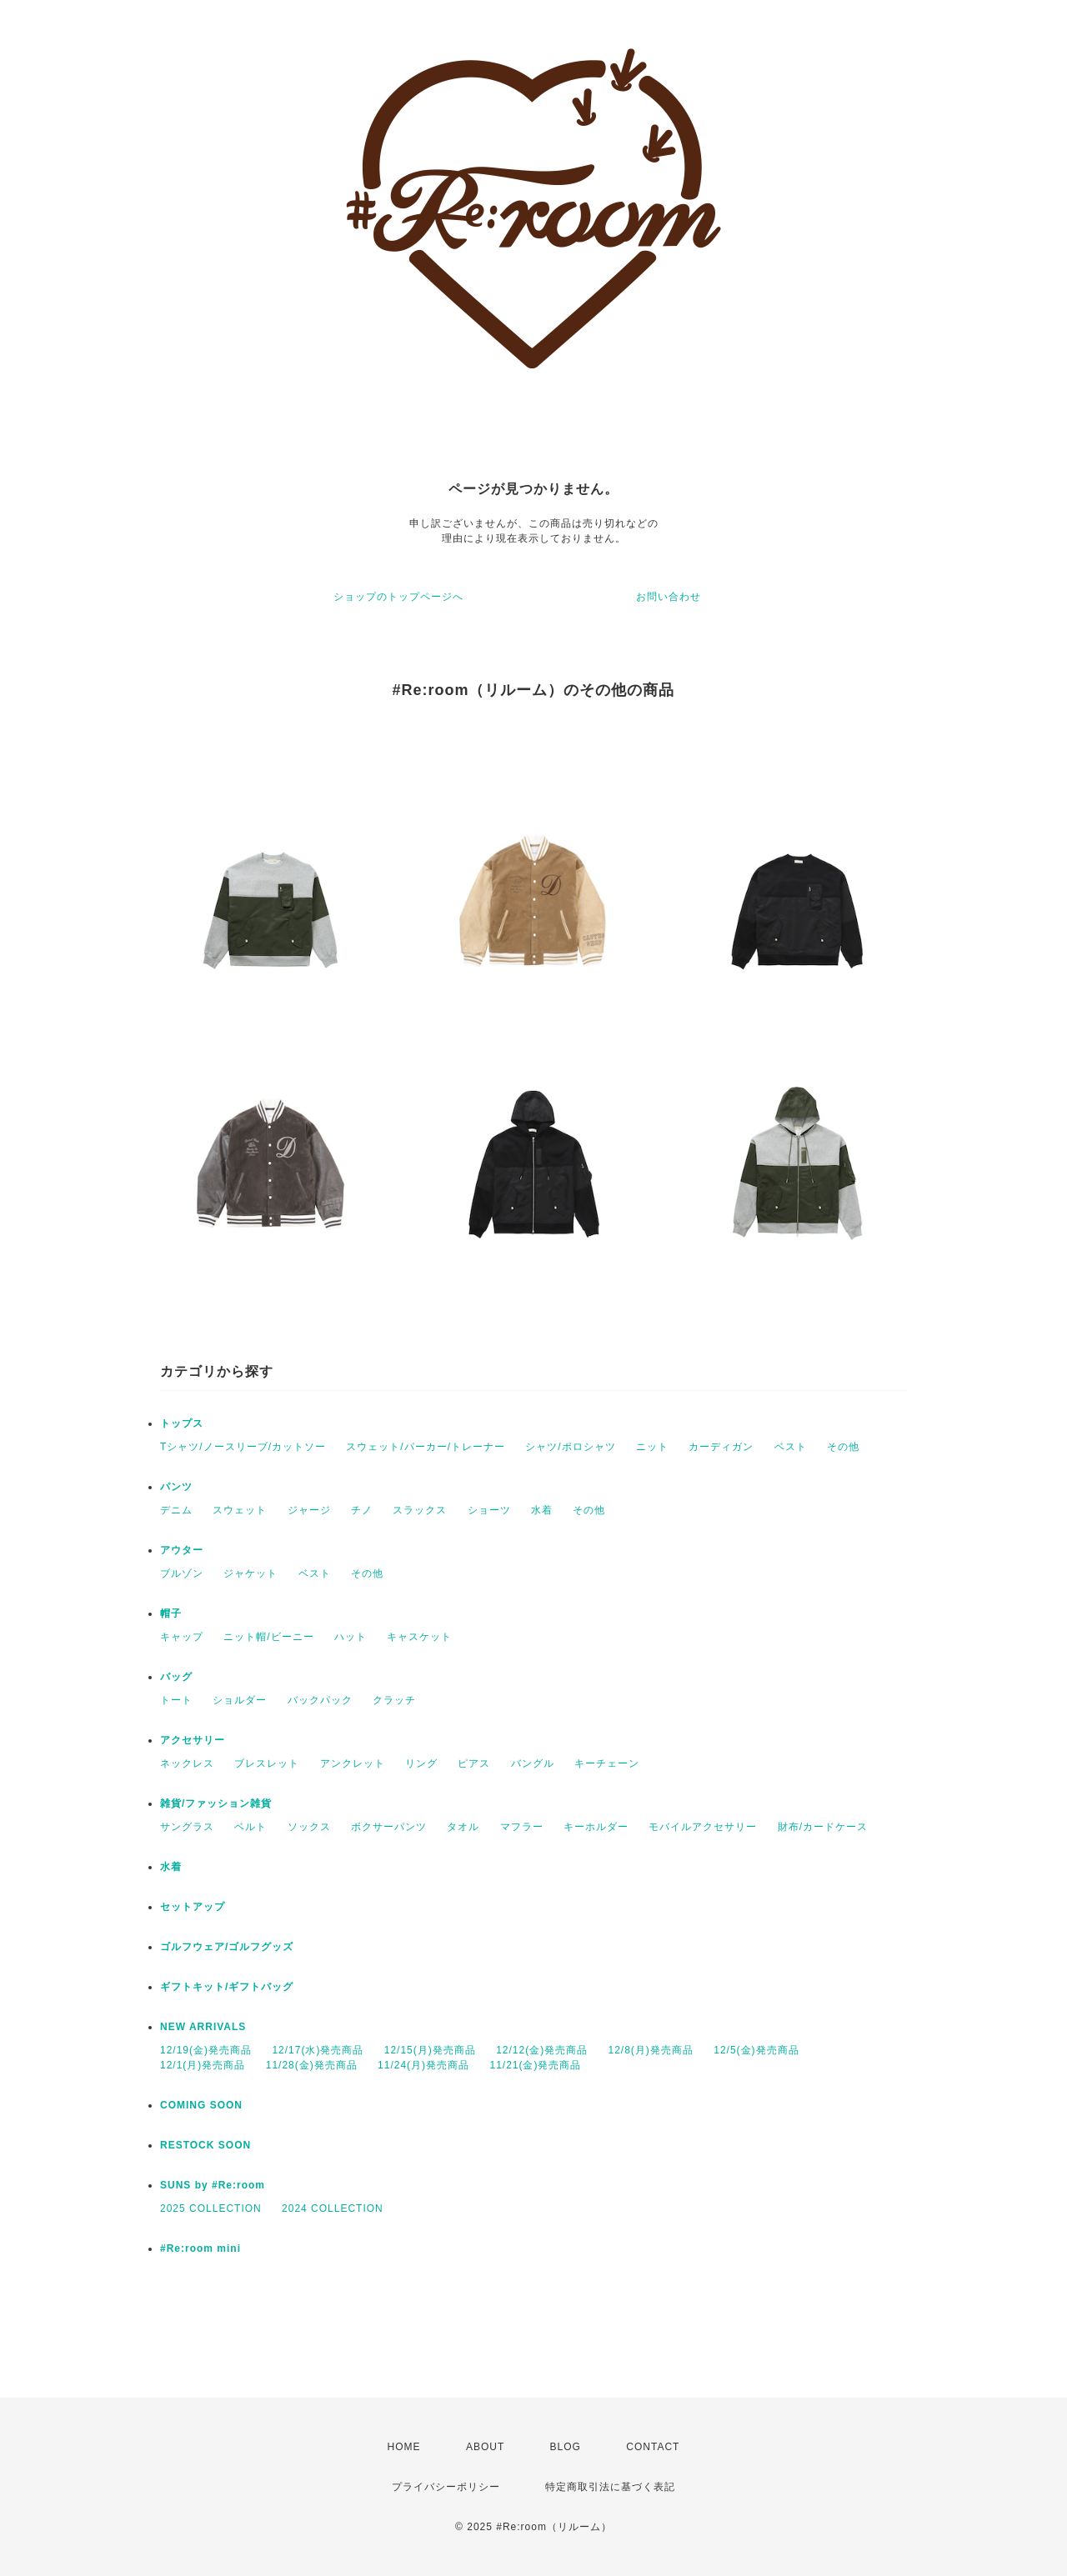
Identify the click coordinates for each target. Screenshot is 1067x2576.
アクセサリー (192, 1740)
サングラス (187, 1827)
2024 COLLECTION (332, 2208)
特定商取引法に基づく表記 (610, 2487)
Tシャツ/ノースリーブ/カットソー (243, 1447)
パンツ (176, 1487)
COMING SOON (201, 2105)
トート (176, 1700)
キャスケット (419, 1637)
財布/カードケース (823, 1827)
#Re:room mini (200, 2248)
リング (421, 1763)
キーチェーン (606, 1763)
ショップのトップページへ (398, 597)
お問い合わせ (668, 597)
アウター (181, 1550)
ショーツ (489, 1510)
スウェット (240, 1510)
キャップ (181, 1637)
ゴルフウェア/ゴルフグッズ (226, 1947)
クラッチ (394, 1700)
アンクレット (352, 1763)
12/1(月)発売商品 (202, 2065)
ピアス (474, 1763)
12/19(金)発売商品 (206, 2050)
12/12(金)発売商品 (542, 2050)
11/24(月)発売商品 (423, 2065)
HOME (404, 2447)
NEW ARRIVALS (203, 2027)
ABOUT (485, 2447)
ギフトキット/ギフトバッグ (226, 1987)
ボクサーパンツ (389, 1827)
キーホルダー (596, 1827)
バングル (532, 1763)
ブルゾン (181, 1573)
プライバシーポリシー (446, 2487)
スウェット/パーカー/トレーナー (425, 1447)
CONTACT (652, 2447)
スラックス (420, 1510)
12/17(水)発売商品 (317, 2050)
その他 (843, 1447)
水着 (542, 1510)
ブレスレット (266, 1763)
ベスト (790, 1447)
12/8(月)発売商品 (651, 2050)
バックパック (320, 1700)
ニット (652, 1447)
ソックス (309, 1827)
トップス (181, 1423)
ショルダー (240, 1700)
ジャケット (250, 1573)
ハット (350, 1637)
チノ (362, 1510)
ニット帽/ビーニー (268, 1637)
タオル (463, 1827)
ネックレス (187, 1763)
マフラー (522, 1827)
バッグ (176, 1677)
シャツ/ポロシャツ (570, 1447)
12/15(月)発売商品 (430, 2050)
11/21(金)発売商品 (535, 2065)
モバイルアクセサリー (703, 1827)
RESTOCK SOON (205, 2145)
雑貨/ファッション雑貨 (216, 1803)
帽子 (171, 1613)
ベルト (250, 1827)
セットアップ (192, 1907)
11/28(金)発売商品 (312, 2065)
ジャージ (309, 1510)
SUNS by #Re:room (212, 2185)
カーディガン (721, 1447)
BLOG (565, 2447)
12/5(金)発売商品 (756, 2050)
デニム (176, 1510)
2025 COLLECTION (211, 2208)
